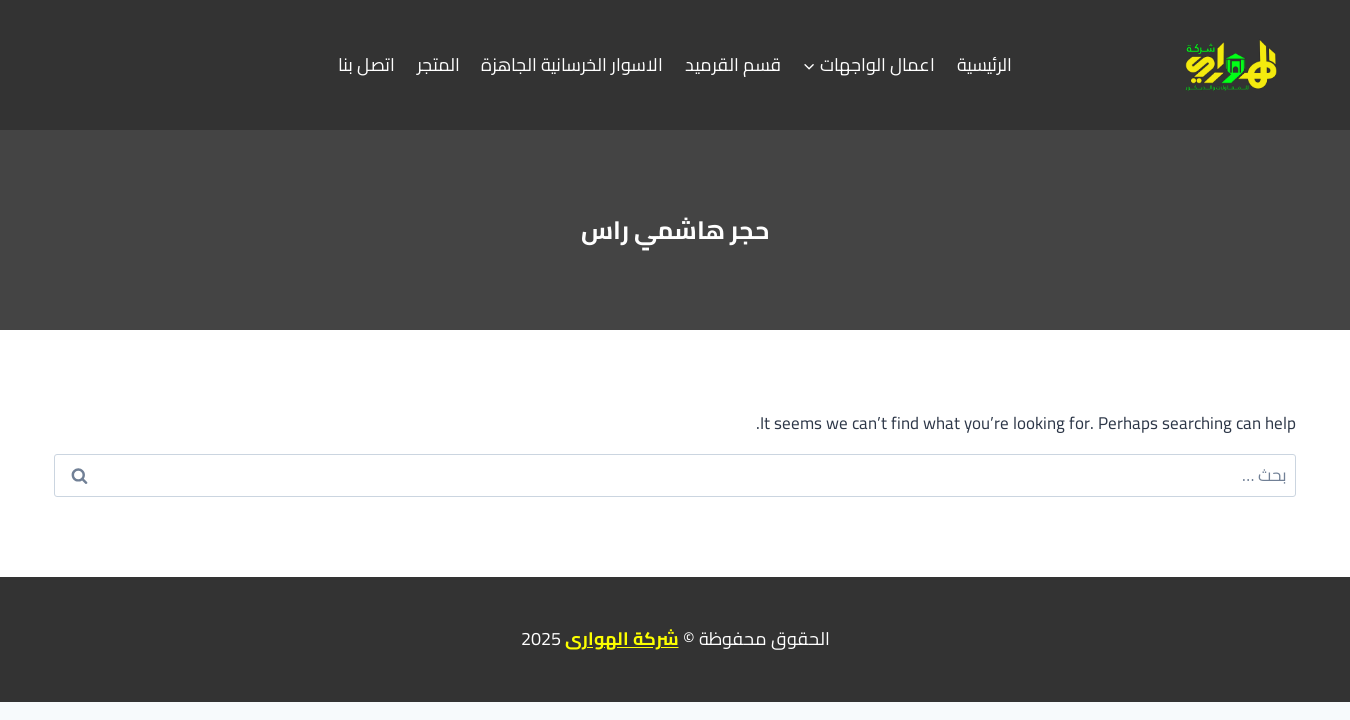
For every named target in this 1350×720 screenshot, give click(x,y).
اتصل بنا (366, 64)
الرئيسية (984, 64)
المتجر (438, 64)
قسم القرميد (733, 64)
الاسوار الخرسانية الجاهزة (572, 64)
